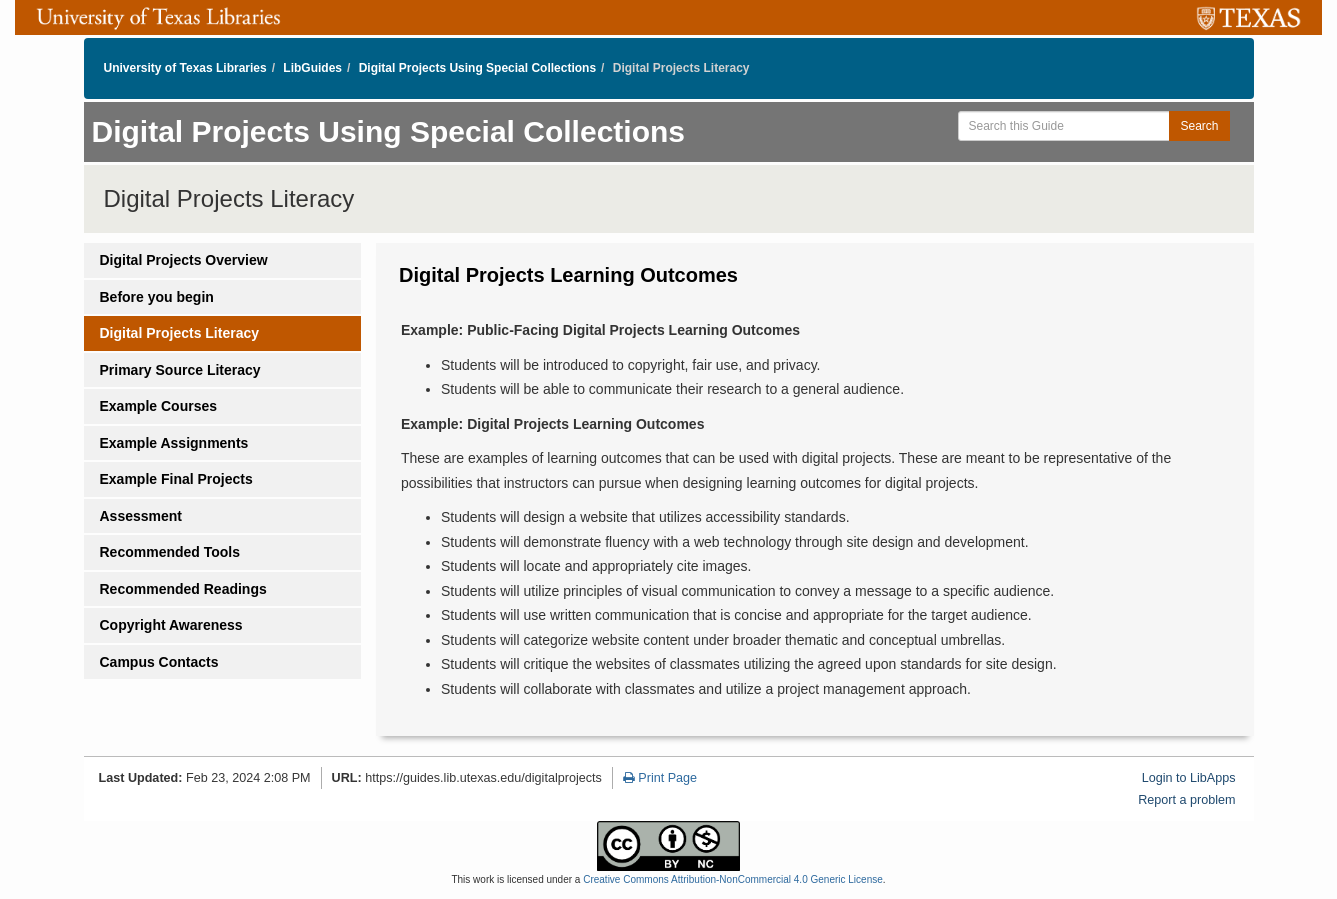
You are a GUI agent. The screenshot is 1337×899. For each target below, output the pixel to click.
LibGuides (312, 68)
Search (1199, 126)
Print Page (660, 778)
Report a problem (1186, 800)
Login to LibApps (1189, 778)
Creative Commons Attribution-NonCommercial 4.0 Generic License (733, 879)
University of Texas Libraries (185, 68)
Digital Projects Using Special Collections (477, 68)
